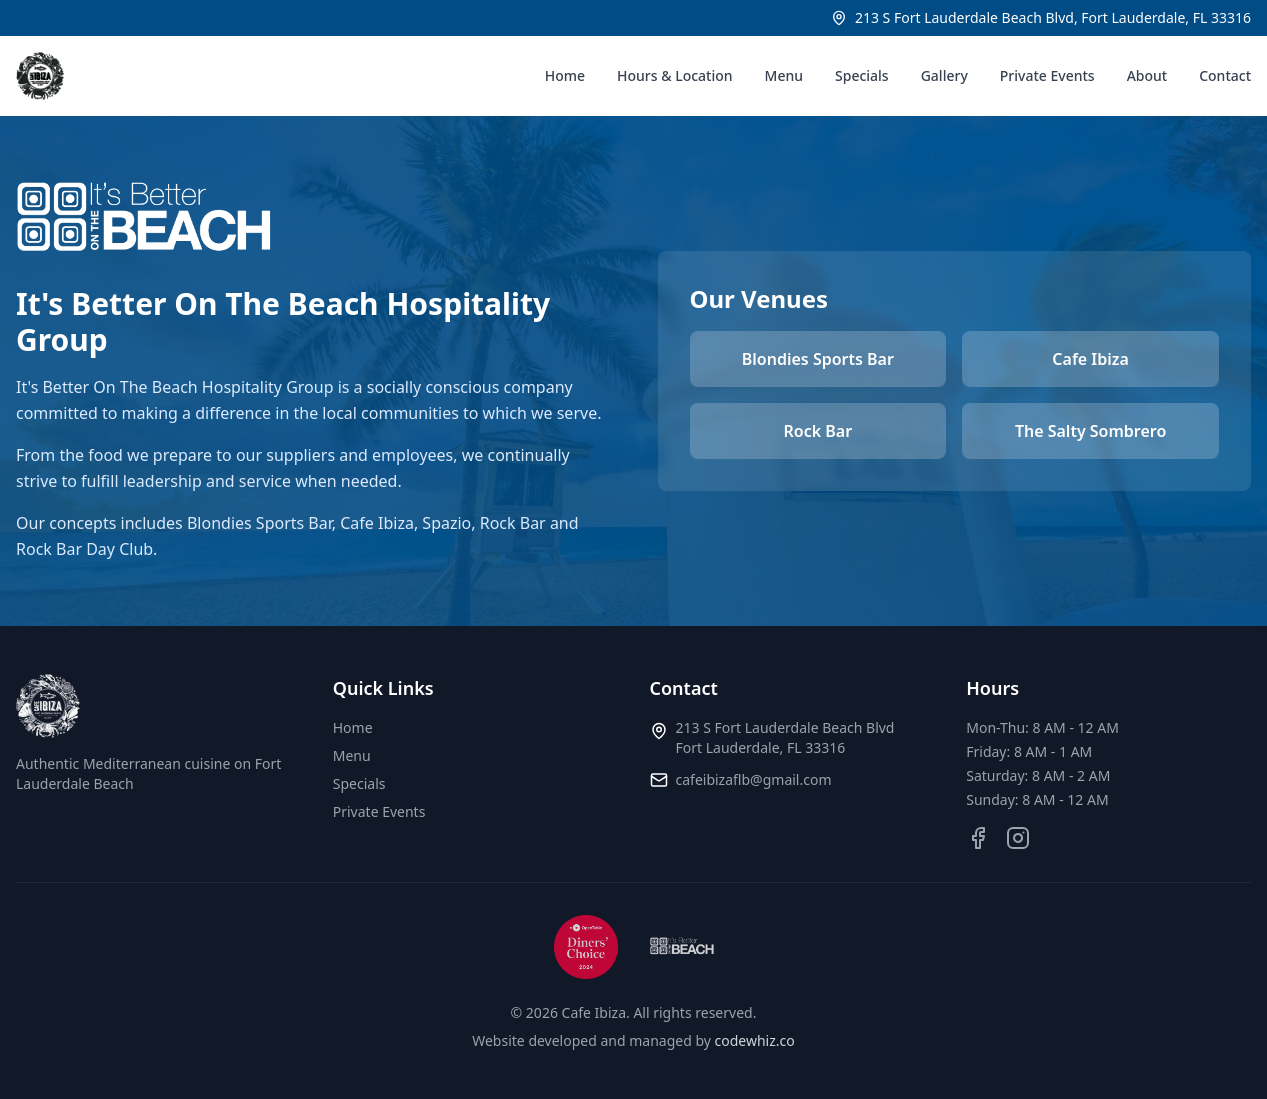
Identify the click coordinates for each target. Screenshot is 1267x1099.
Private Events (1047, 75)
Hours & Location (675, 75)
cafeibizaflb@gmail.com (754, 779)
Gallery (944, 75)
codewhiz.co (755, 1040)
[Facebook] (978, 838)
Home (565, 75)
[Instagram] (1018, 838)
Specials (862, 75)
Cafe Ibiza (1090, 359)
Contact (1225, 75)
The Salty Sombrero (1090, 431)
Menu (784, 75)
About (1147, 75)
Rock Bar (818, 431)
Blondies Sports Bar (818, 359)
